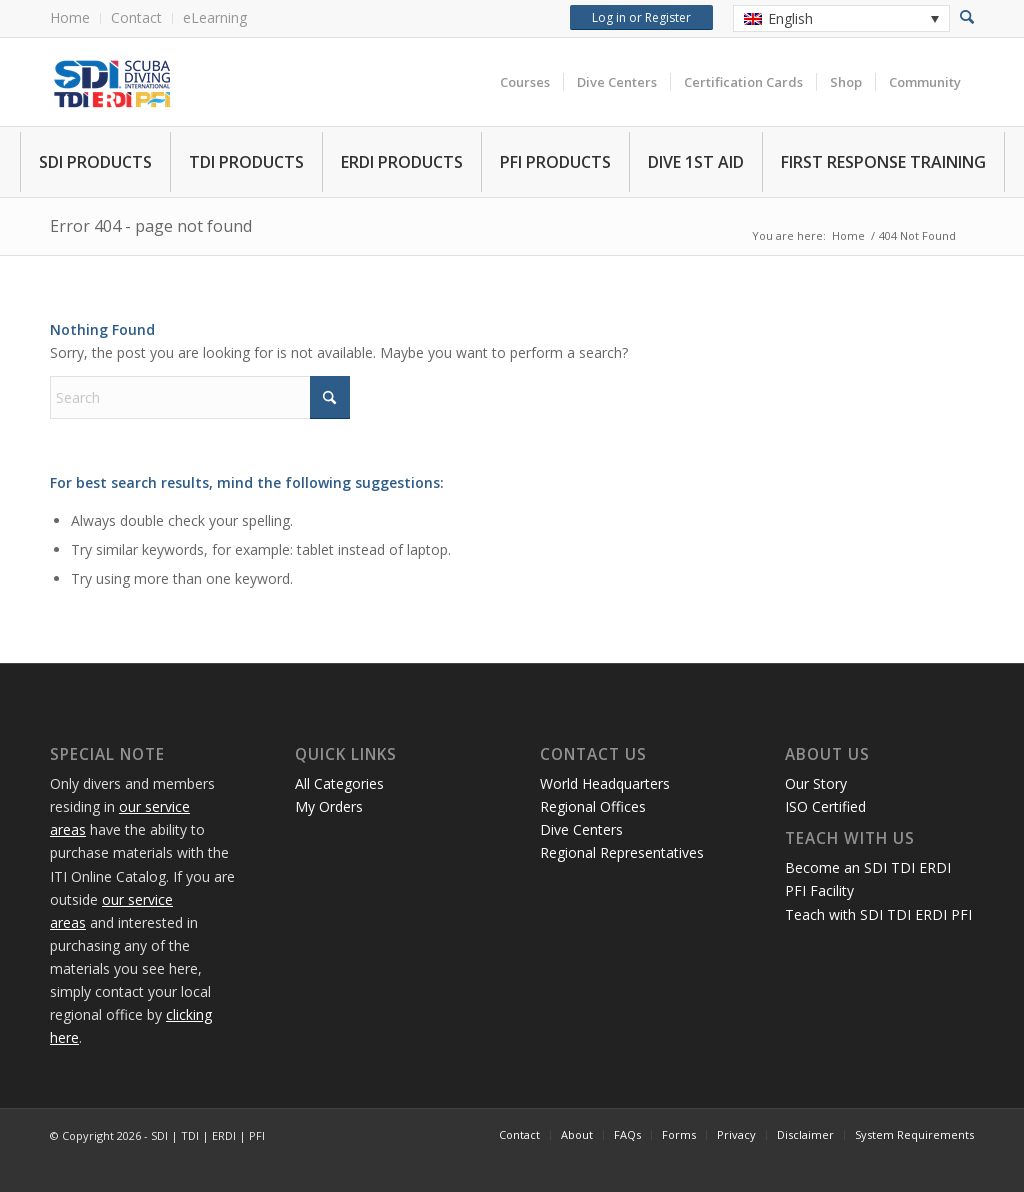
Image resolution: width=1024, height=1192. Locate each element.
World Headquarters (605, 783)
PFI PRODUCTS (555, 162)
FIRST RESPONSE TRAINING (883, 162)
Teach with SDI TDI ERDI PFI (878, 914)
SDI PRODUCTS (95, 162)
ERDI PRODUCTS (402, 162)
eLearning (215, 17)
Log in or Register (641, 17)
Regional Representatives (622, 852)
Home (70, 17)
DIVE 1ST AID (696, 162)
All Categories (339, 783)
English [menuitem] (790, 18)
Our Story (816, 783)
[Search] (200, 397)
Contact (136, 17)
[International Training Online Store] (275, 82)
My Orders (329, 806)
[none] (841, 18)
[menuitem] (75, 18)
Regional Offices (593, 806)
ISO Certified (825, 806)
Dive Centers (581, 829)
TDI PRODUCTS (246, 162)
